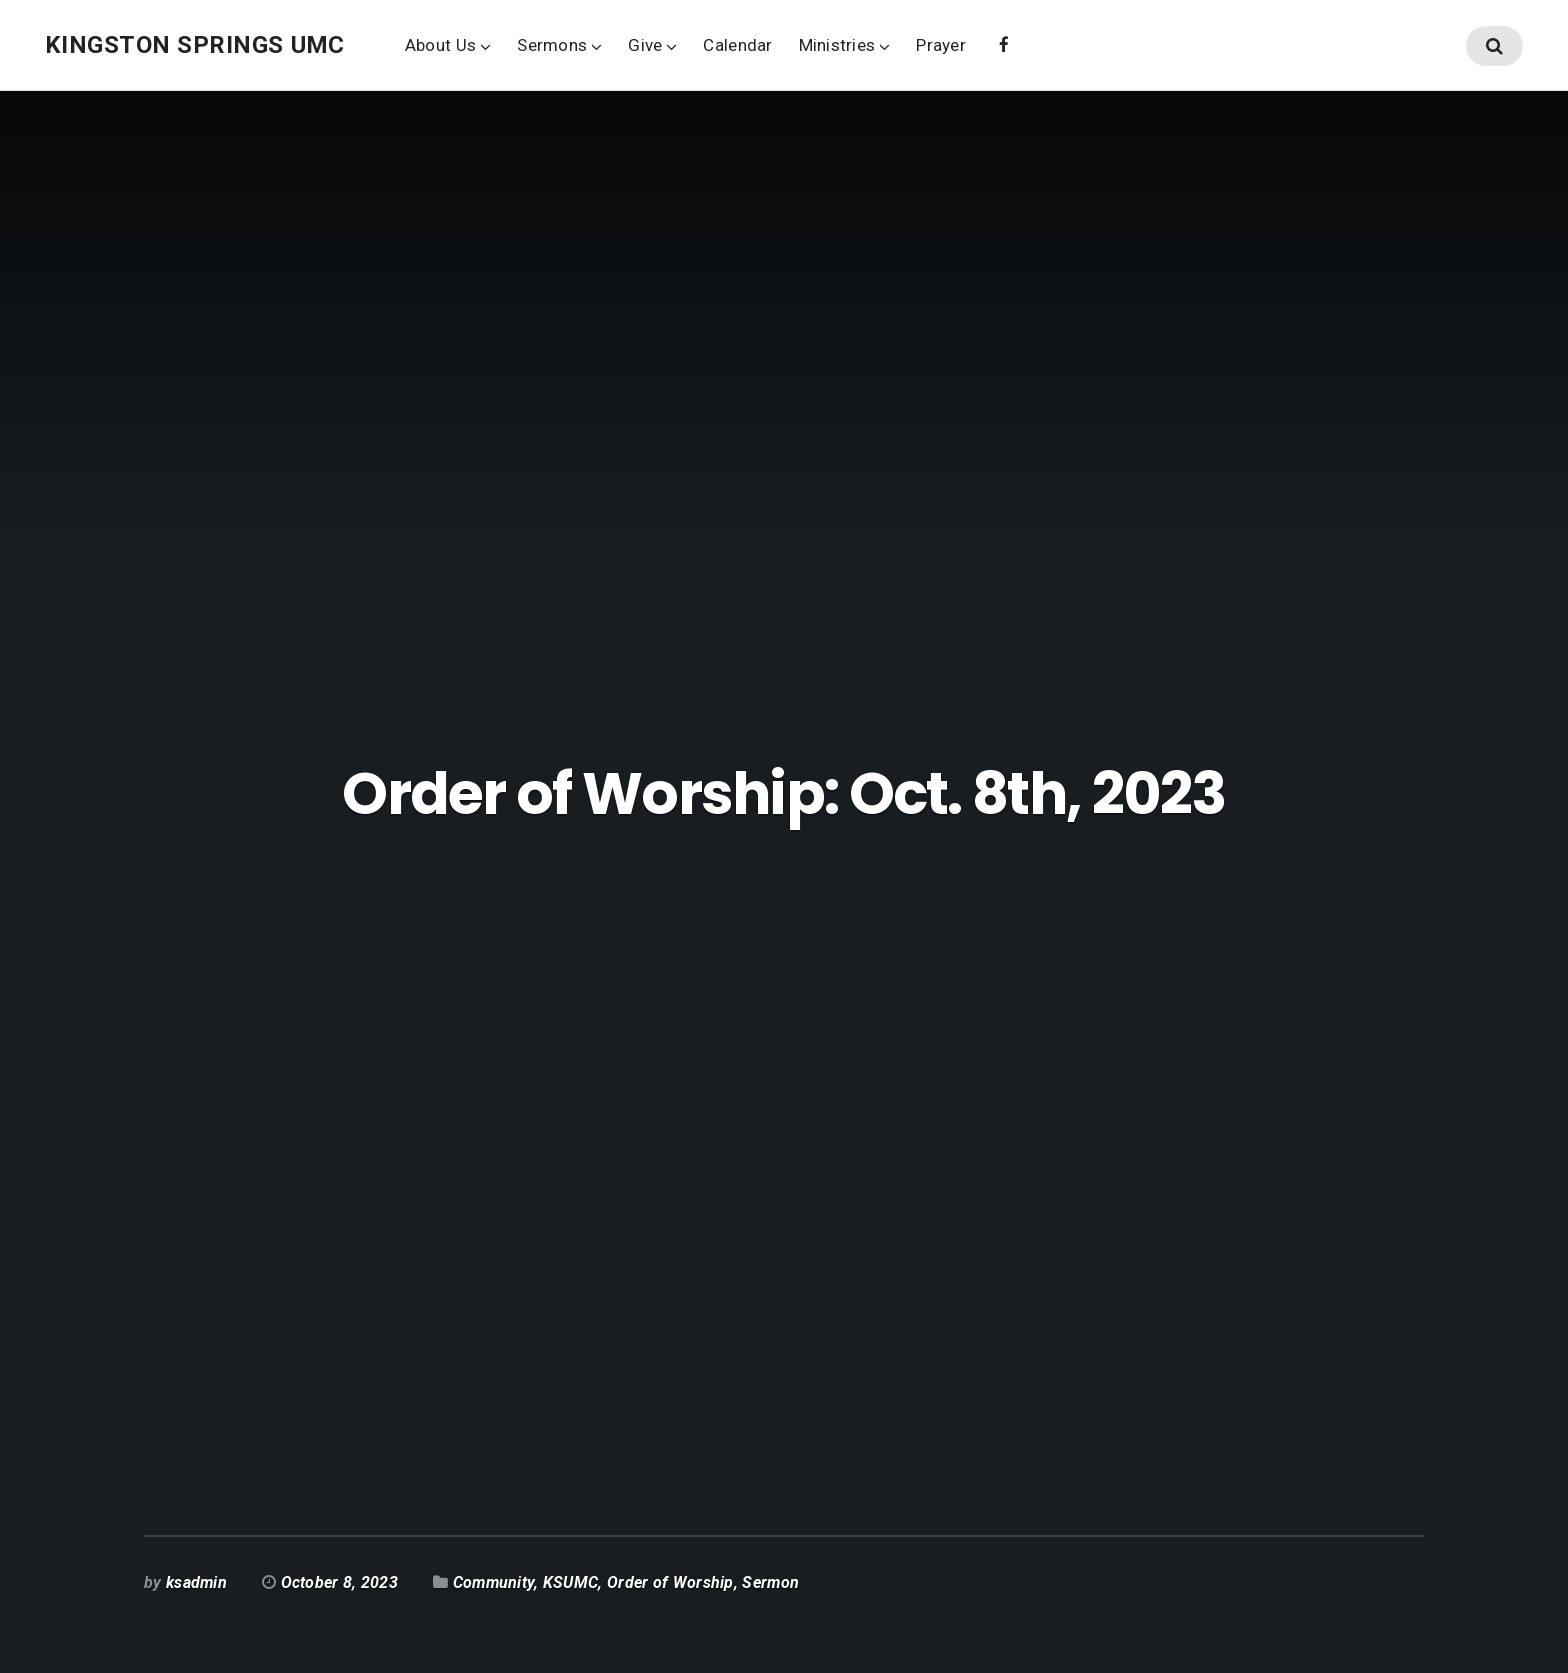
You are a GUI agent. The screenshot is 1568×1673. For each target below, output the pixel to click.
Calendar (737, 45)
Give (645, 45)
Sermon (770, 1582)
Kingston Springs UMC (195, 45)
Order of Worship (670, 1582)
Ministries (837, 45)
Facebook (1004, 43)
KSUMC (570, 1582)
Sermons (552, 45)
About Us (440, 45)
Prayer (941, 45)
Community (493, 1582)
